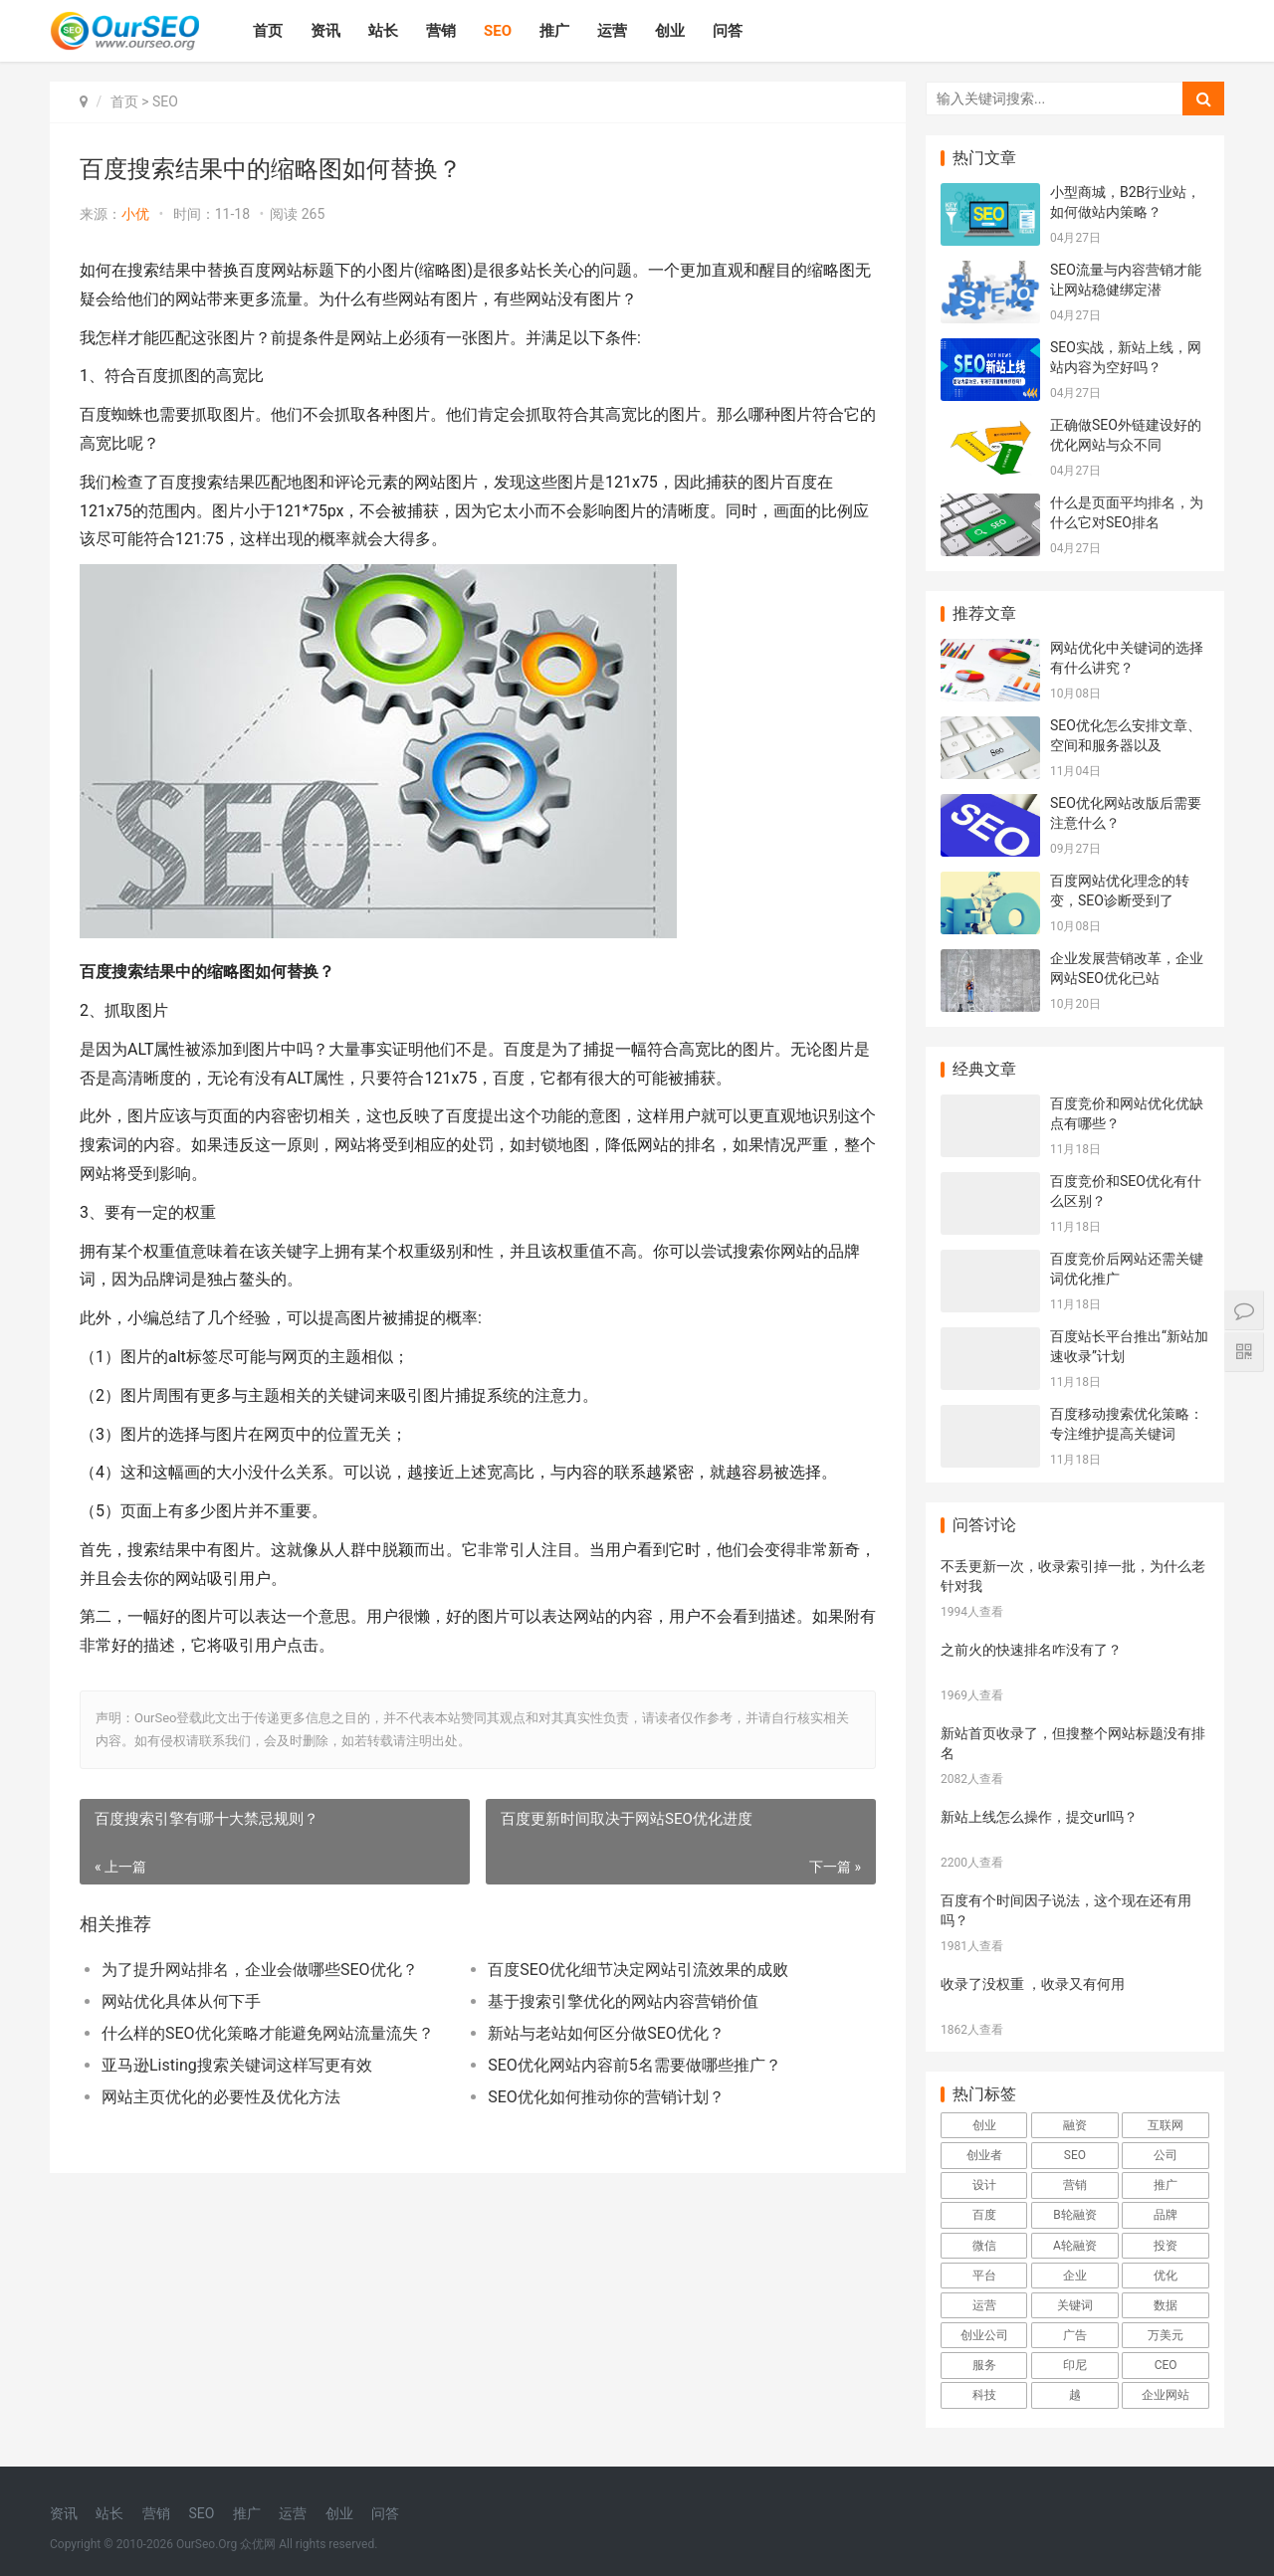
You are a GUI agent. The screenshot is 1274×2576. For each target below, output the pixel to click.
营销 (441, 31)
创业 (670, 31)
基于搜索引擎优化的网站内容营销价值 (623, 2001)
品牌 (1165, 2215)
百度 (984, 2215)
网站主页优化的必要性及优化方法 (221, 2096)
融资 (1075, 2125)
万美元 (1165, 2335)
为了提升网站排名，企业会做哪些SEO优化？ (260, 1969)
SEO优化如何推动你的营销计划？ (606, 2096)
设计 (984, 2185)
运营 (612, 31)
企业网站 (1165, 2395)
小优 (135, 214)
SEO (498, 31)
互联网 (1165, 2125)
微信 (984, 2246)
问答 (728, 31)
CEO (1166, 2365)
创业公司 (984, 2335)
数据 (1165, 2305)
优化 (1165, 2275)
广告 (1075, 2335)
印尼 (1075, 2365)
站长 (383, 31)
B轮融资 (1074, 2215)
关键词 (1075, 2305)
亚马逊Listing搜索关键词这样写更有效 (237, 2065)
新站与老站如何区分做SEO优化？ (606, 2033)
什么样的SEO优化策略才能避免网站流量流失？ (268, 2033)
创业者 (984, 2155)
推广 (554, 31)
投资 (1165, 2246)
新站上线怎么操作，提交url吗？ (1039, 1817)
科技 (984, 2395)
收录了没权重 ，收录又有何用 (1033, 1984)
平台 (984, 2275)
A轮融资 (1075, 2246)
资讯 (325, 31)
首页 (268, 31)
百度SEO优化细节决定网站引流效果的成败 (638, 1969)
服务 (984, 2365)
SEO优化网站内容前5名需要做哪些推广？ (634, 2065)
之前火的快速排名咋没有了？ (1031, 1650)
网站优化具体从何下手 (181, 2001)
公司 (1165, 2155)
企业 (1075, 2275)
